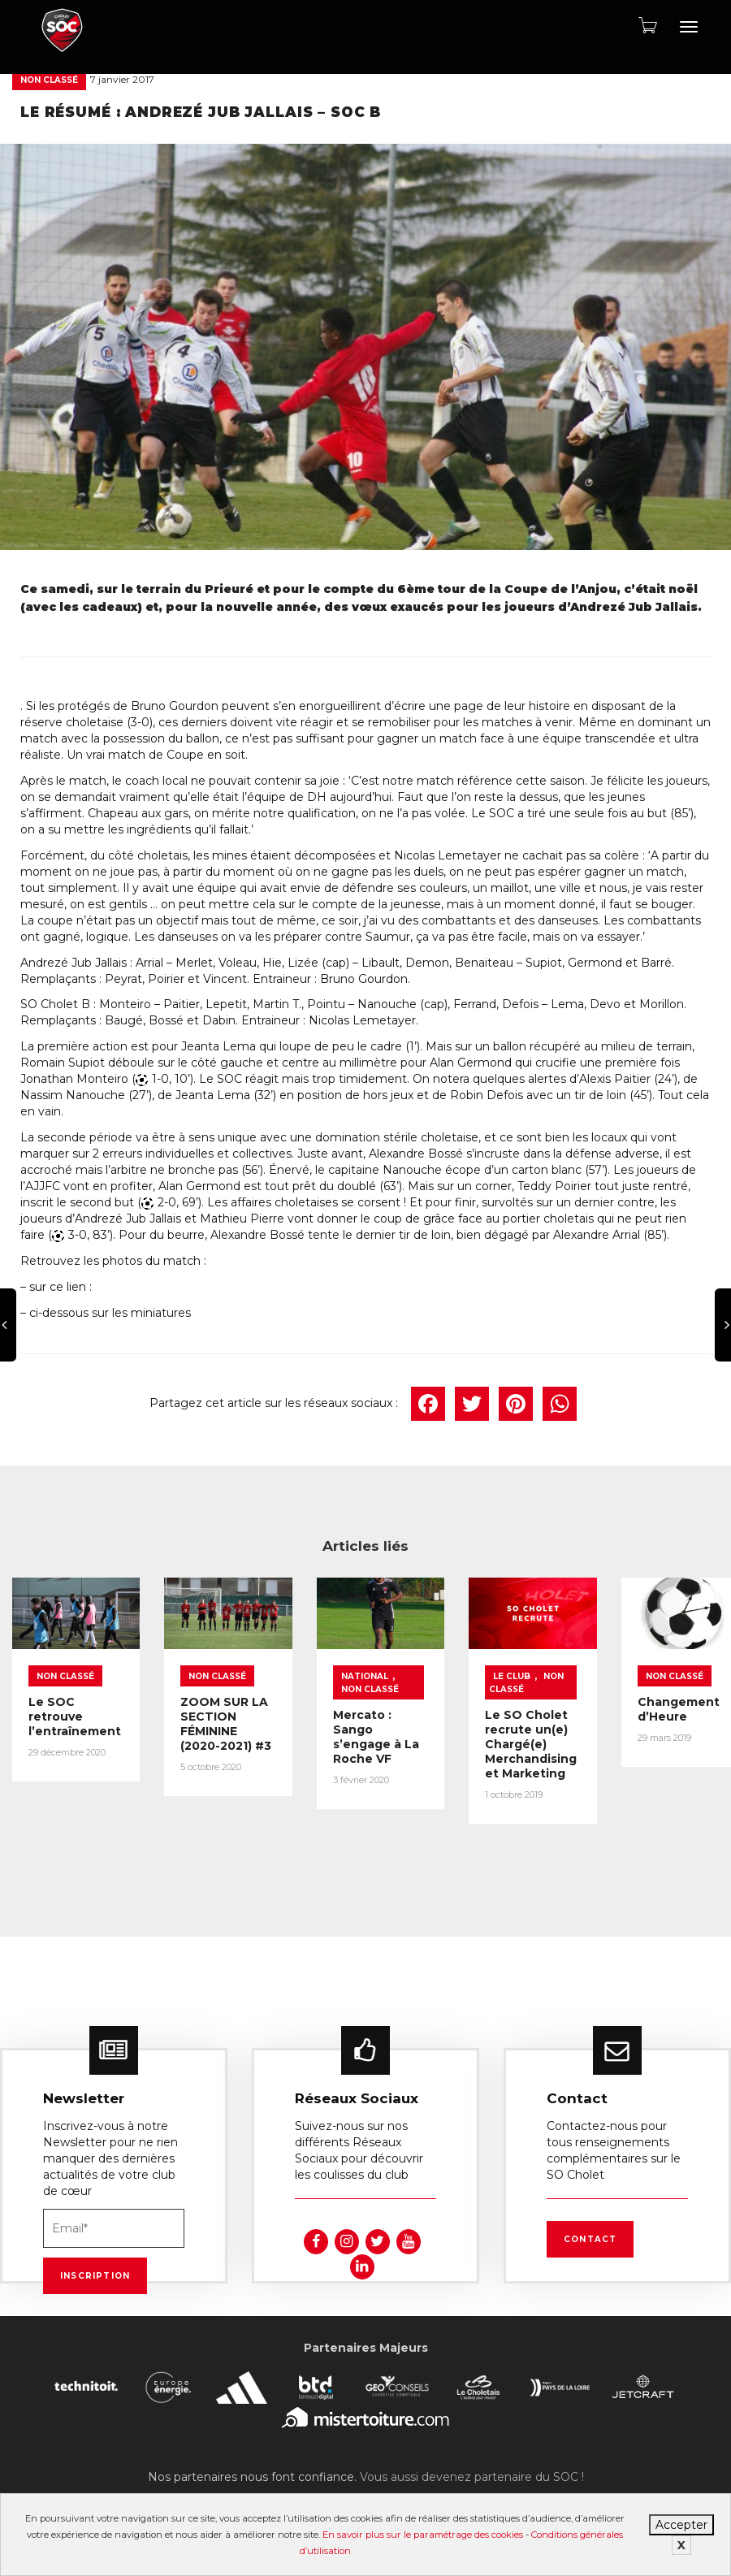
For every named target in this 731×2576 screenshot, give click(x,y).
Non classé (49, 80)
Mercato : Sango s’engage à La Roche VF (444, 1747)
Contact (590, 2216)
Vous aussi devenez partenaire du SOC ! (472, 2454)
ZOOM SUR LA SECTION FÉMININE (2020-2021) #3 (269, 1734)
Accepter (681, 2525)
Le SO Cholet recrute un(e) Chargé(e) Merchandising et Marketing (631, 1762)
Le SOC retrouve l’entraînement (80, 1727)
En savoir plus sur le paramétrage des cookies (422, 2534)
